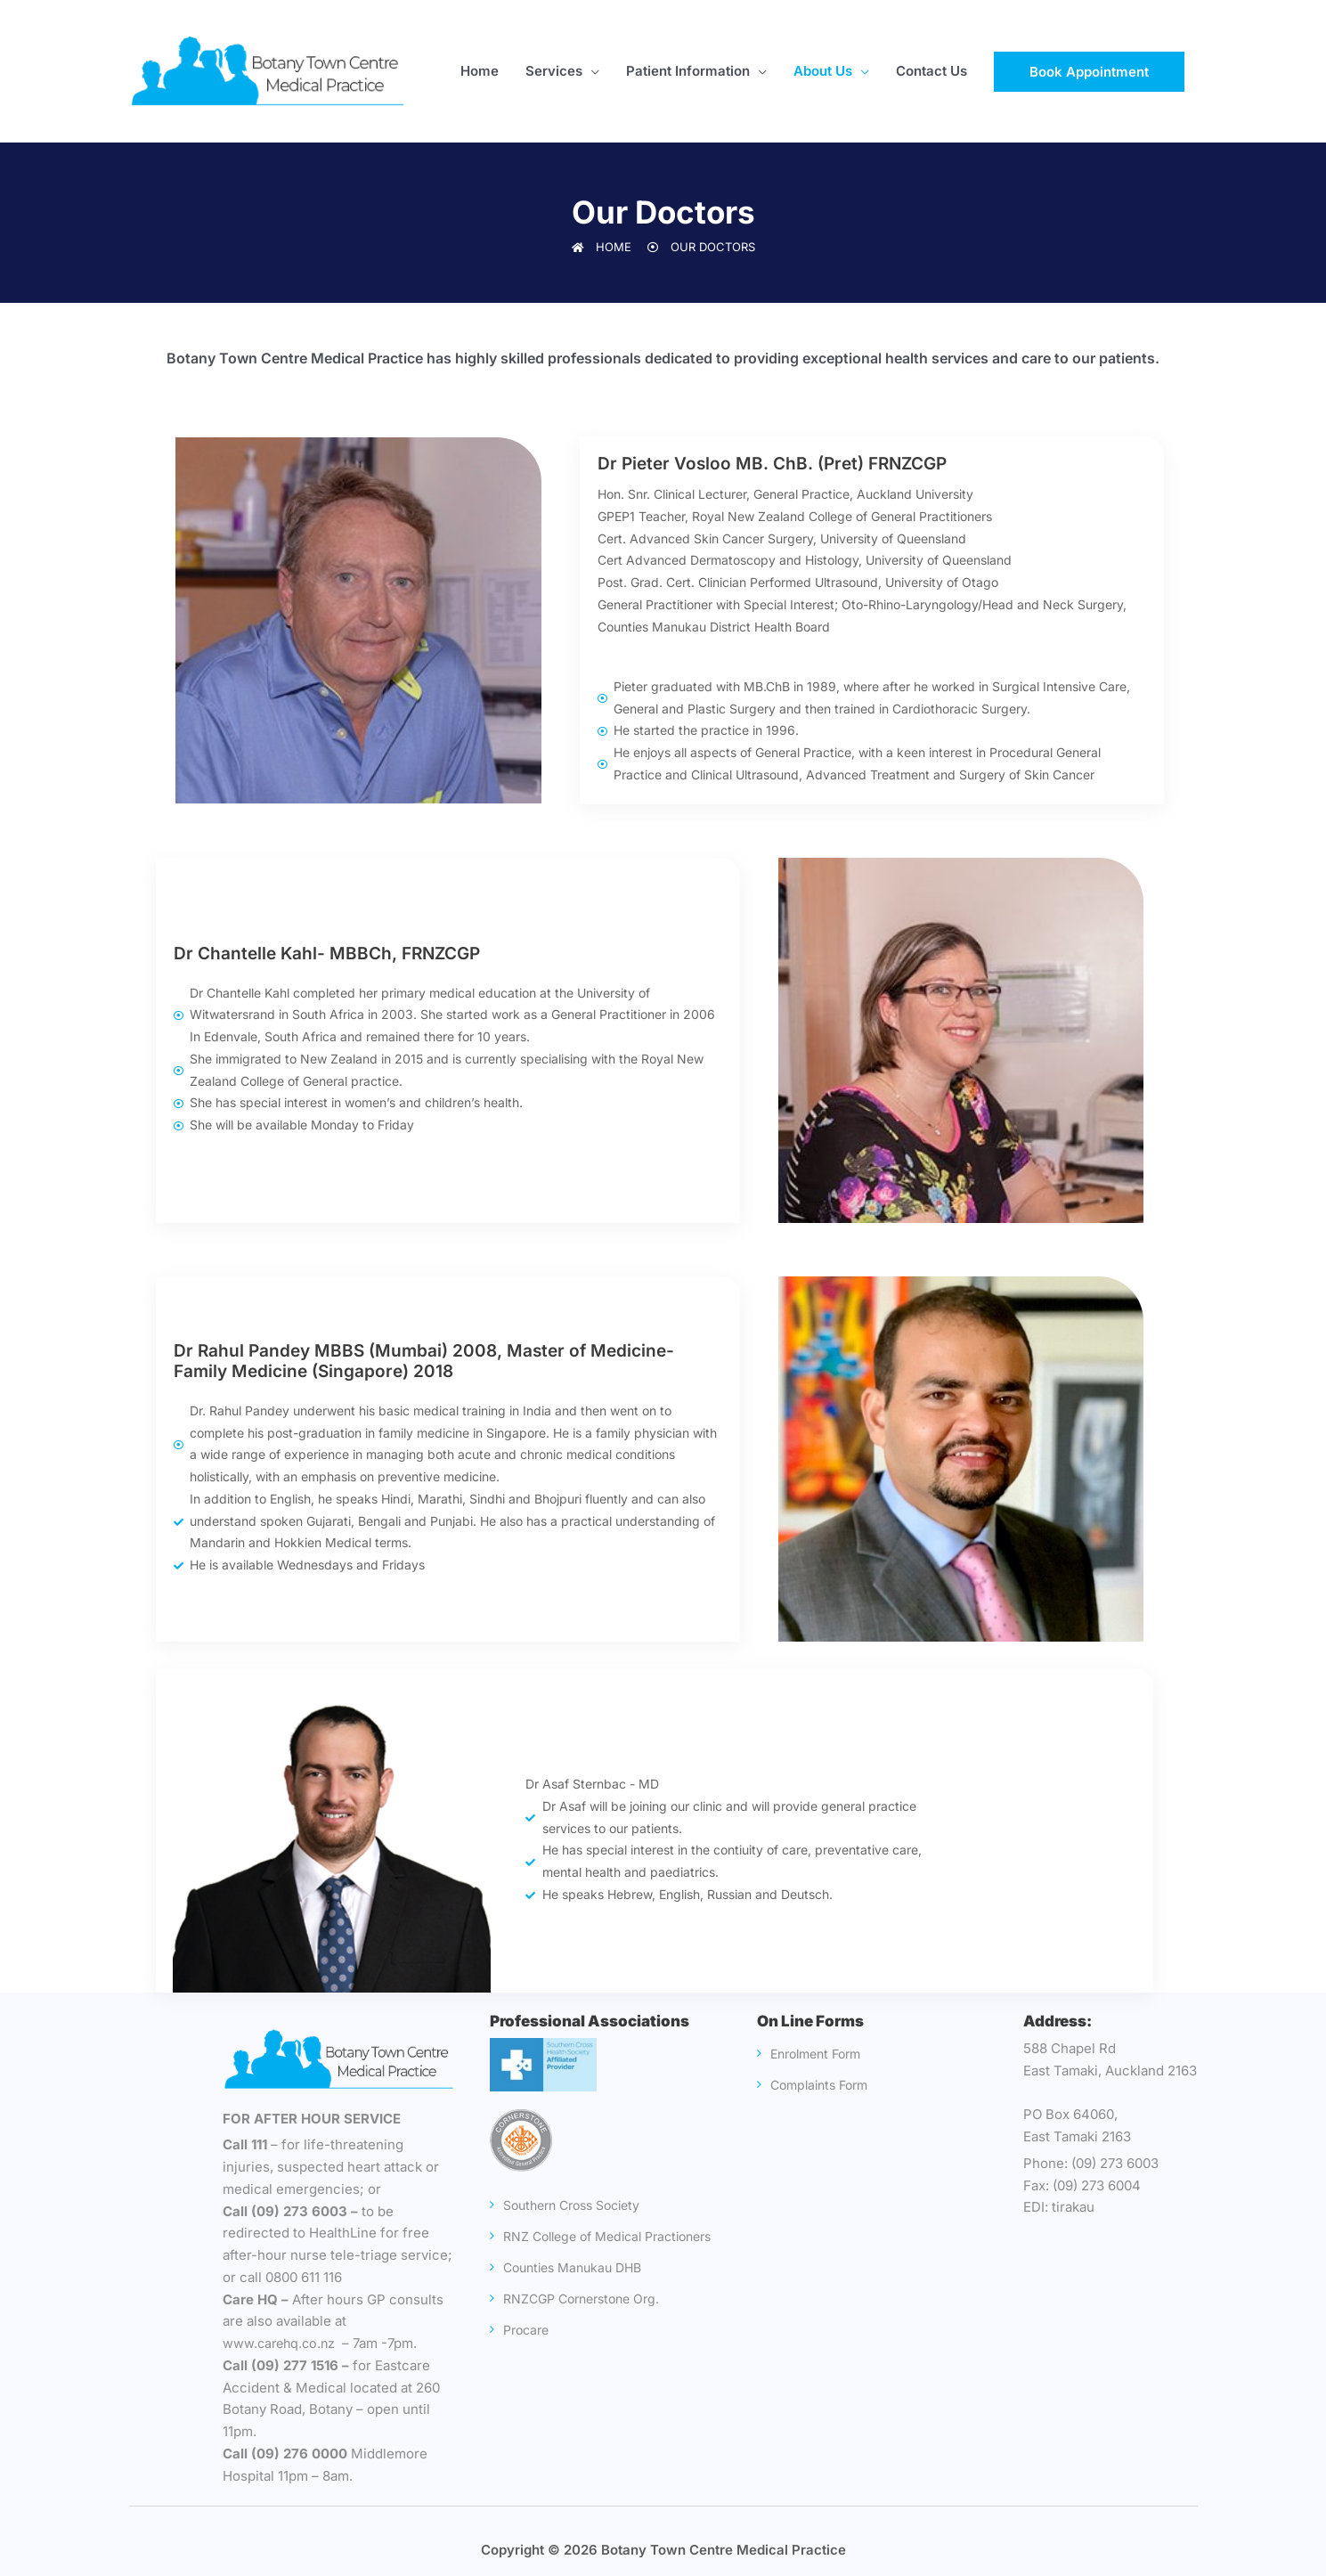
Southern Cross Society (581, 2205)
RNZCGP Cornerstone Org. (590, 2329)
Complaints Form (826, 2084)
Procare (531, 2360)
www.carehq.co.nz (283, 2343)
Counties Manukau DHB (581, 2298)
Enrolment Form (823, 2053)
